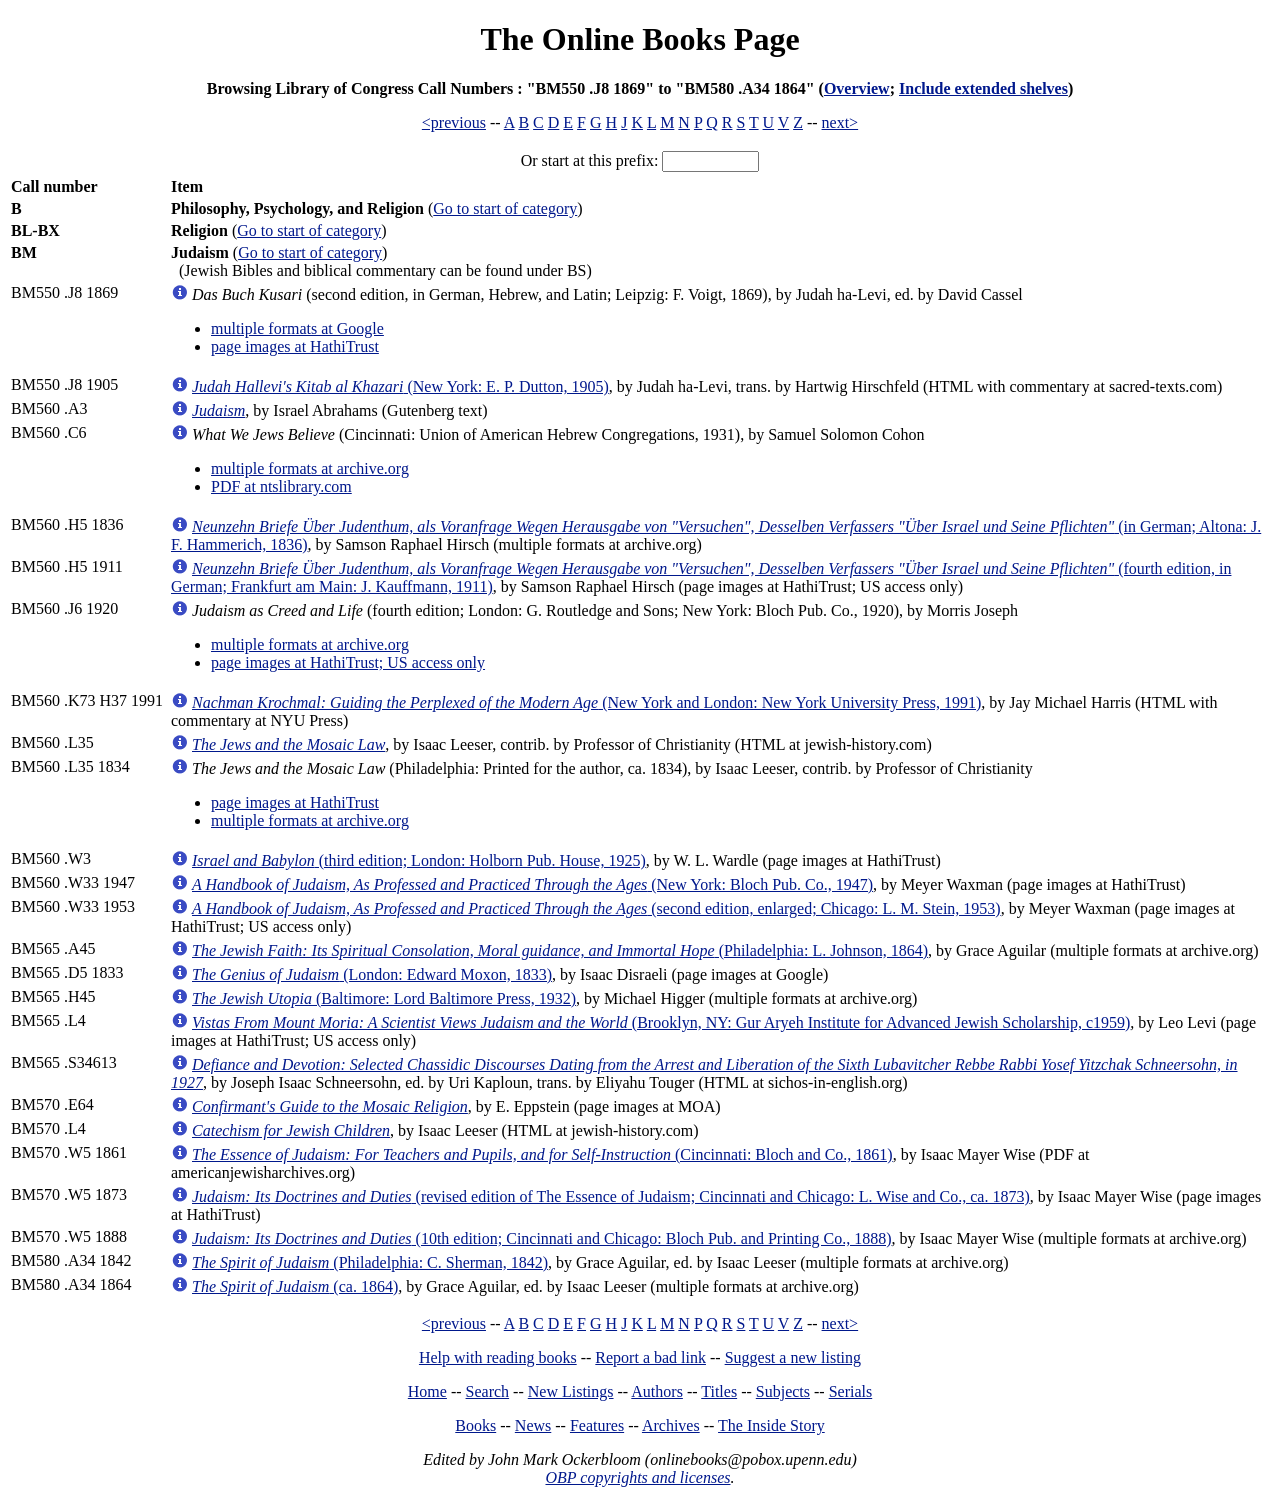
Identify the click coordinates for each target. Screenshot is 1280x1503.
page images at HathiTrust (295, 346)
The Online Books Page (639, 39)
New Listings (571, 1391)
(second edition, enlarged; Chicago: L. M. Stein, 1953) (596, 908)
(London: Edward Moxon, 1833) (372, 974)
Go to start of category (505, 208)
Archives (671, 1425)
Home (427, 1391)
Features (597, 1425)
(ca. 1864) (295, 1286)
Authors (657, 1391)
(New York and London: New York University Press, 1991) (586, 702)
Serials (851, 1391)
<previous (454, 122)
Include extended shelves (983, 88)
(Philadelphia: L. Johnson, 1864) (560, 950)
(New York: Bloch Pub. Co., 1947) (532, 884)
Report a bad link (650, 1357)
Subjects (783, 1391)
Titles (719, 1391)
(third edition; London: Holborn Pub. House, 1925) (419, 860)
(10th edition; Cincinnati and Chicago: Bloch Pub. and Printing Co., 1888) (542, 1238)
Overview (857, 88)
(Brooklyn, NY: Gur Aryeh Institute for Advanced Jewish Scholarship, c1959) (661, 1022)
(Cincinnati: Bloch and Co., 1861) (542, 1154)
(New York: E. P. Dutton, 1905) (400, 386)
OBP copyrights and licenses (637, 1477)
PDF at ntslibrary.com (281, 486)
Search (488, 1391)
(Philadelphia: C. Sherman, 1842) (370, 1262)
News (533, 1425)
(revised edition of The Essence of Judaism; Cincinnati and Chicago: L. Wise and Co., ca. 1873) (611, 1196)
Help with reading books (498, 1357)
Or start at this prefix (587, 160)
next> (840, 122)
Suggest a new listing (793, 1357)
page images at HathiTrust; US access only (348, 662)
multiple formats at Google (297, 328)
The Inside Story (771, 1425)
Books (475, 1425)
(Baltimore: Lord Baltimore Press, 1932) (384, 998)
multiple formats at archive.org (310, 468)
